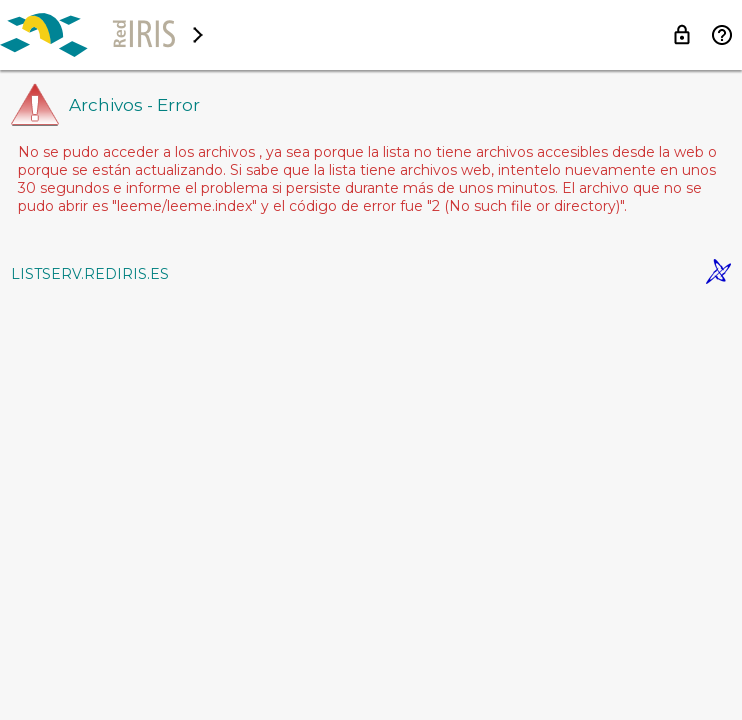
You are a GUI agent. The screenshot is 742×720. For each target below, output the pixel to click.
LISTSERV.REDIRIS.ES (90, 274)
